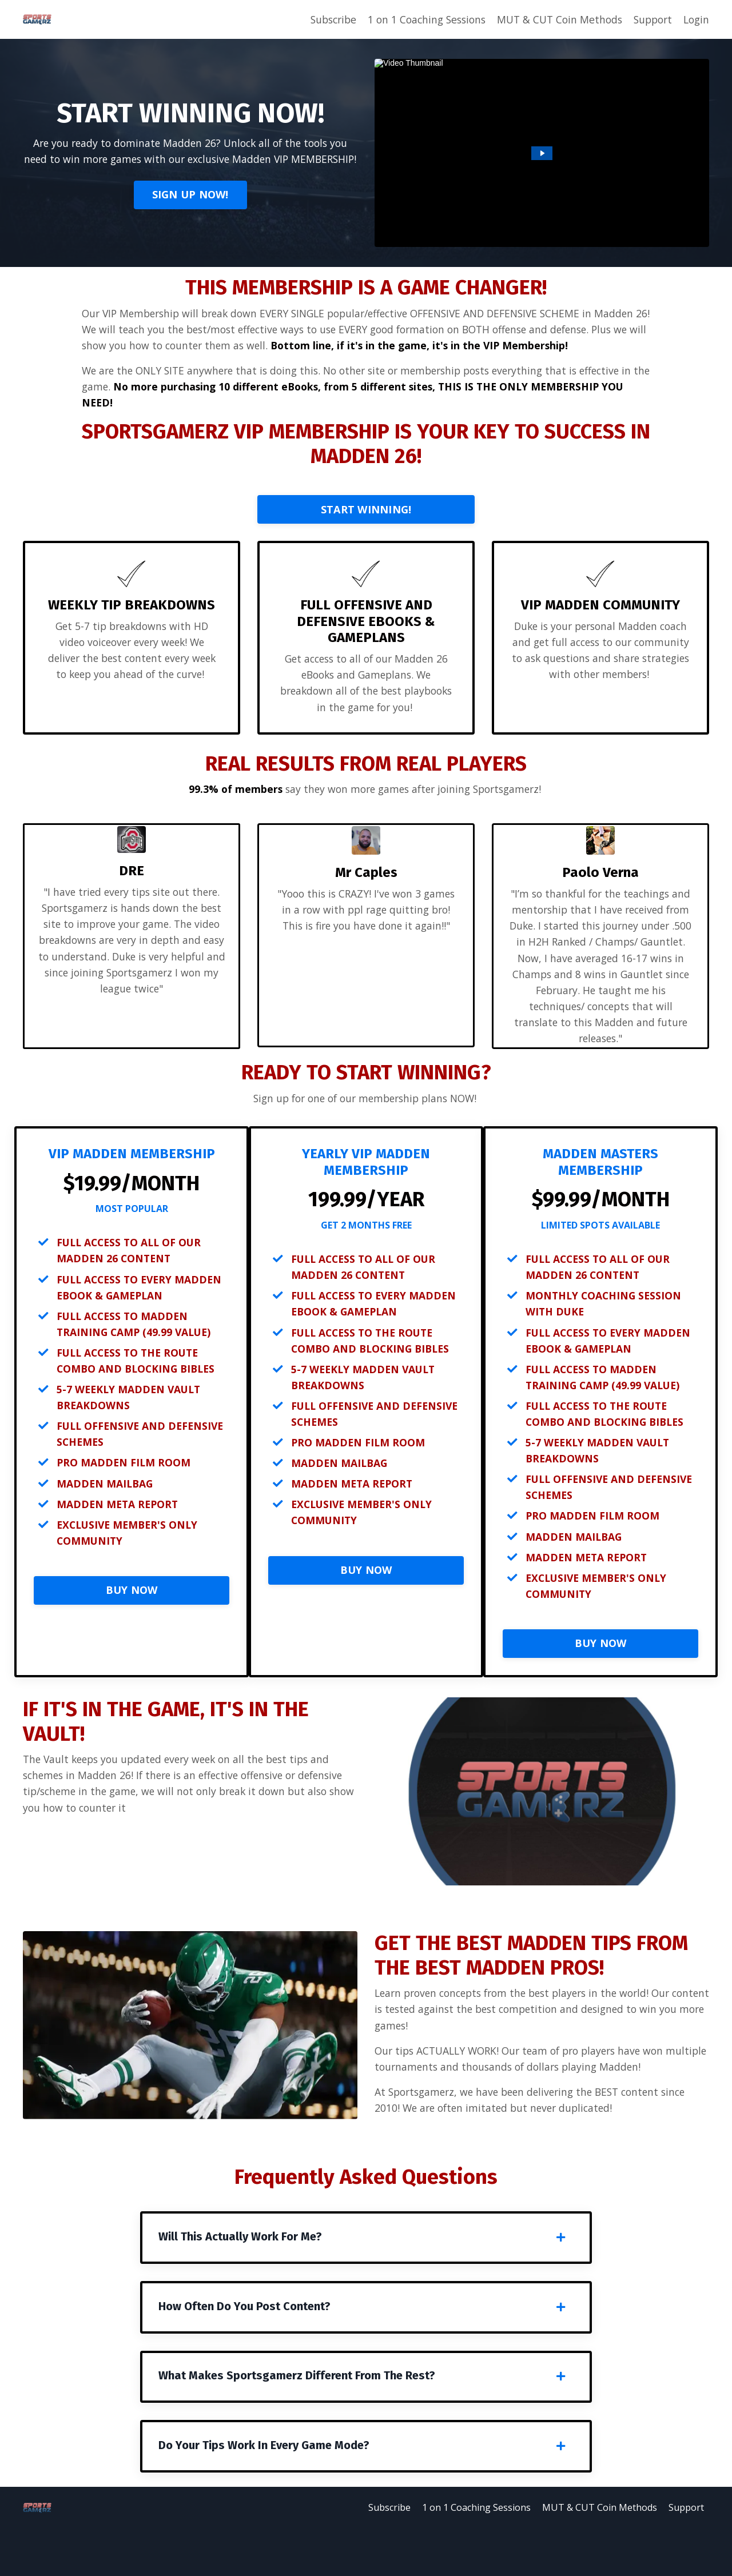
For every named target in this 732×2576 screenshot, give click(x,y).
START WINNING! (366, 529)
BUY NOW (132, 1625)
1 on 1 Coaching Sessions (415, 19)
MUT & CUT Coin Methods (553, 19)
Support (649, 19)
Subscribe (318, 19)
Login (695, 19)
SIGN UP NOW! (190, 203)
